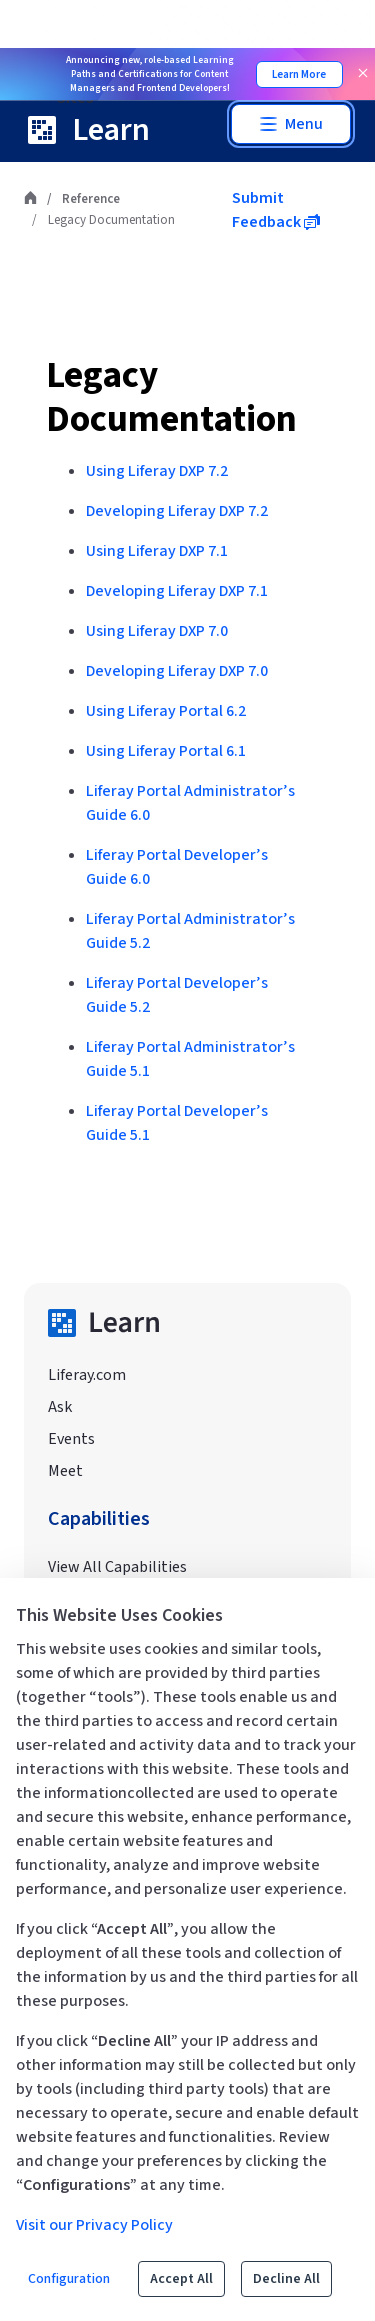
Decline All (286, 2279)
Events (71, 1439)
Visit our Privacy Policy (94, 2225)
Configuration (69, 2279)
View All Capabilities (117, 1567)
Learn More (299, 74)
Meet (65, 1471)
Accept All (181, 2279)
